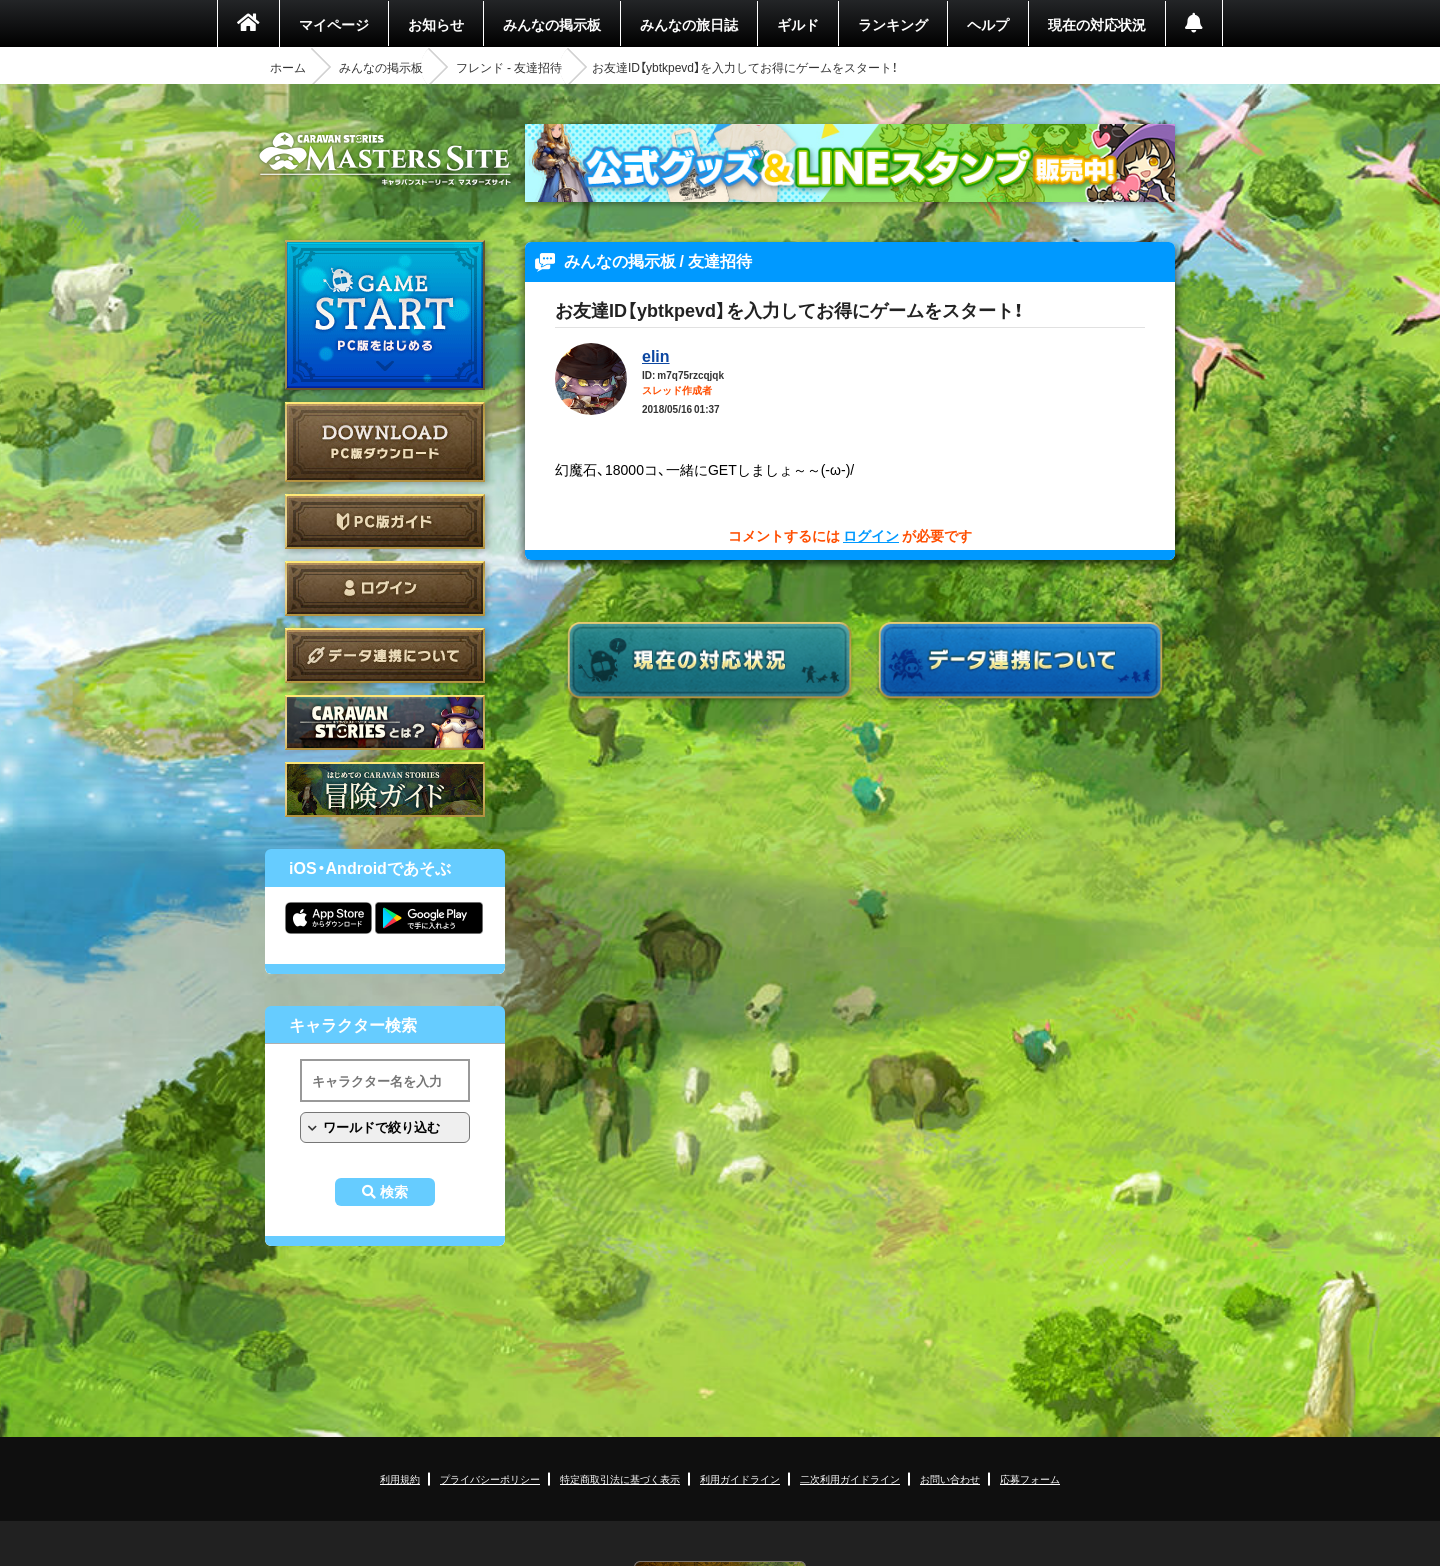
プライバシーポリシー (490, 1478)
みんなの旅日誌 (689, 24)
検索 (394, 1192)
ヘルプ (988, 24)
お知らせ (436, 24)
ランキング (893, 24)
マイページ (334, 24)
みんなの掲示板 (552, 24)
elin (656, 355)
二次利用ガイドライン (850, 1478)
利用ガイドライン (740, 1478)
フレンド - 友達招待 (509, 67)
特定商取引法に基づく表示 (620, 1478)
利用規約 (400, 1478)
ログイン (385, 588)
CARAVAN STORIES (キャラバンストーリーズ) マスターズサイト (385, 159)
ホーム (288, 67)
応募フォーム (1030, 1478)
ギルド (798, 24)
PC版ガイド (385, 521)
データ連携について (385, 655)
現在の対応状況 (1097, 24)
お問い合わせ (950, 1478)
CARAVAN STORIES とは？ (385, 722)
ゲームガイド (385, 789)
